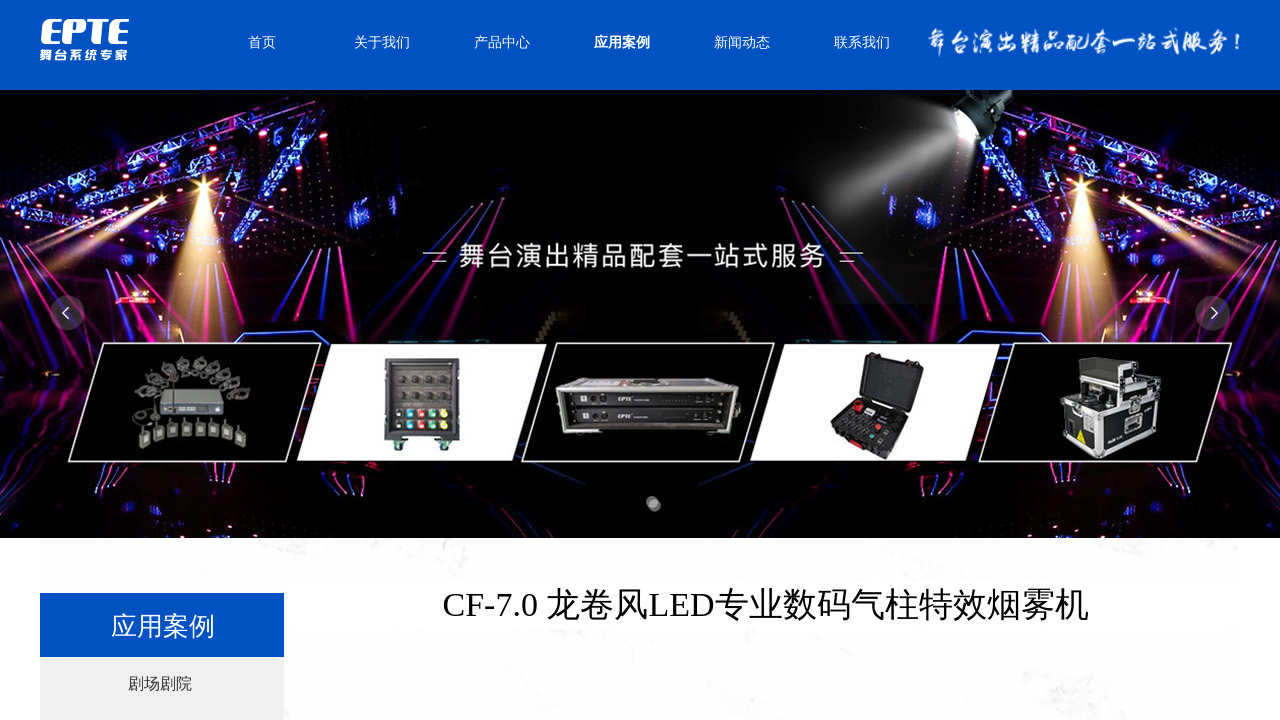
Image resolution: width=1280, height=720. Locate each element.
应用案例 (622, 42)
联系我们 (862, 42)
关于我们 (382, 42)
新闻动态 (742, 42)
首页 (262, 42)
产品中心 (502, 42)
